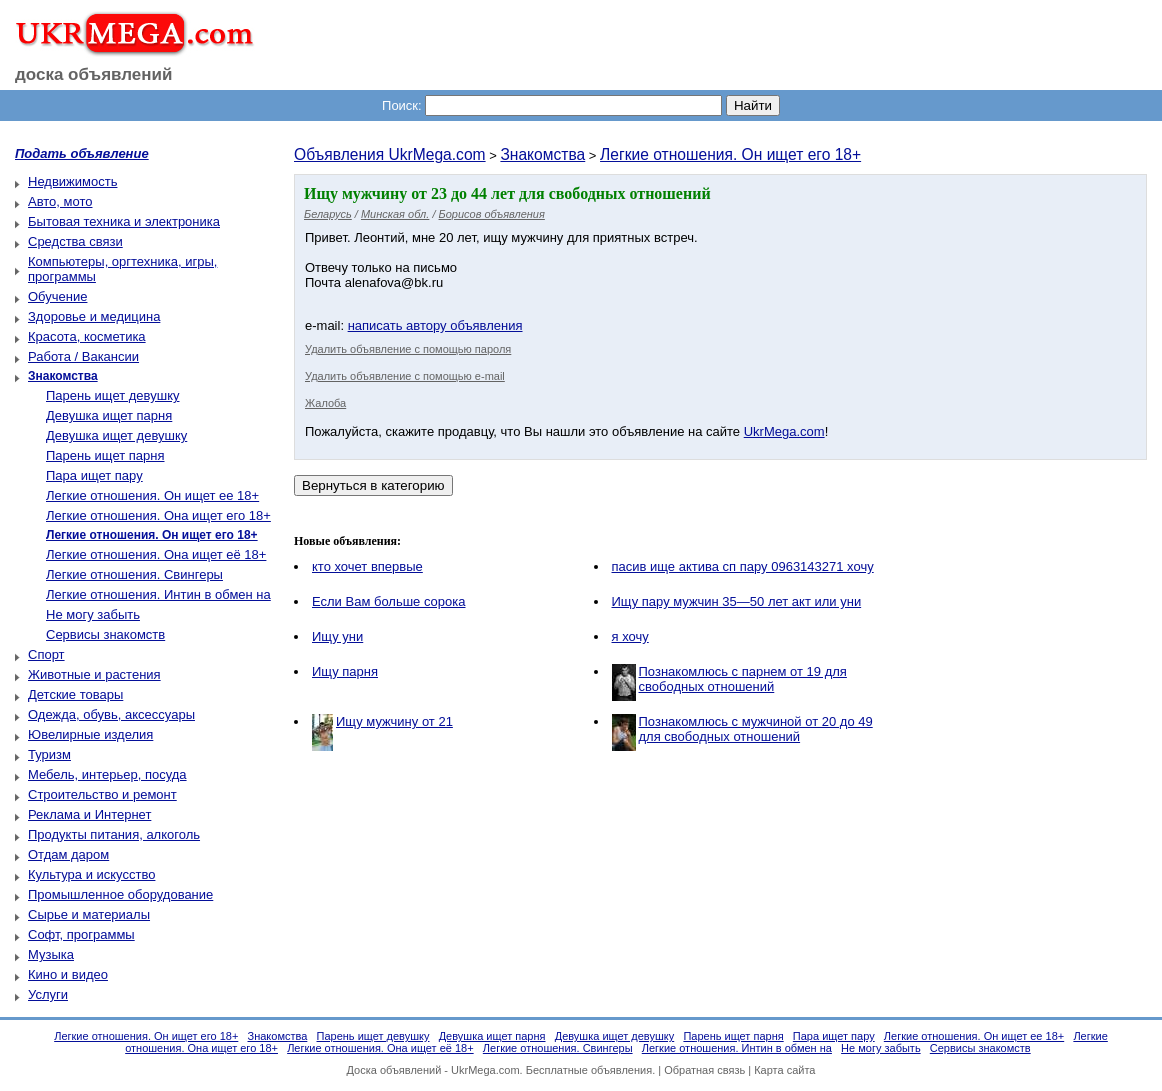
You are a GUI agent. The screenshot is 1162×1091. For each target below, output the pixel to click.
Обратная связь (704, 1070)
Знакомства (542, 154)
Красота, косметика (87, 336)
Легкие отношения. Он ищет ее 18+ (152, 495)
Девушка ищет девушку (116, 435)
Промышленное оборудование (120, 894)
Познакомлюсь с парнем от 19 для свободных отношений (743, 679)
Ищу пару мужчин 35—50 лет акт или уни (737, 601)
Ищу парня (345, 671)
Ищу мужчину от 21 (394, 721)
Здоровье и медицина (94, 316)
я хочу (630, 636)
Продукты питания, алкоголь (114, 834)
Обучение (57, 296)
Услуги (48, 994)
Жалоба (325, 403)
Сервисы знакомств (105, 634)
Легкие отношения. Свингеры (134, 574)
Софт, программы (81, 934)
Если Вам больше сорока (389, 601)
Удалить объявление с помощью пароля (408, 349)
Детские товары (75, 694)
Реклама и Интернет (89, 814)
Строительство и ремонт (102, 794)
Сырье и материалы (89, 914)
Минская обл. (395, 214)
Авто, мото (60, 201)
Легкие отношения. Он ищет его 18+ (730, 154)
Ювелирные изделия (90, 734)
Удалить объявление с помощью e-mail (405, 376)
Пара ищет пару (94, 475)
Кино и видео (68, 974)
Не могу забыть (93, 614)
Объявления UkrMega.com (390, 154)
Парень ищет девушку (112, 395)
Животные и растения (94, 674)
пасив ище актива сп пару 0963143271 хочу (743, 566)
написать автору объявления (435, 325)
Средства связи (75, 241)
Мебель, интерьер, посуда (107, 774)
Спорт (46, 654)
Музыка (51, 954)
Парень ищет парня (105, 455)
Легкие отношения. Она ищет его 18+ (158, 515)
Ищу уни (337, 636)
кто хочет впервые (367, 566)
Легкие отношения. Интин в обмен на (158, 594)
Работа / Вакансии (83, 356)
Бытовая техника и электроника (124, 221)
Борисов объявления (492, 214)
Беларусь (328, 214)
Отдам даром (68, 854)
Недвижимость (72, 181)
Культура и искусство (91, 874)
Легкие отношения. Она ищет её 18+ (156, 554)
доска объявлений (94, 74)
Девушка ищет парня (109, 415)
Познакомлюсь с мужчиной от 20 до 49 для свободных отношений (756, 729)
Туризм (49, 754)
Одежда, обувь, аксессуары (111, 714)
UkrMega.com (784, 431)
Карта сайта (784, 1070)
